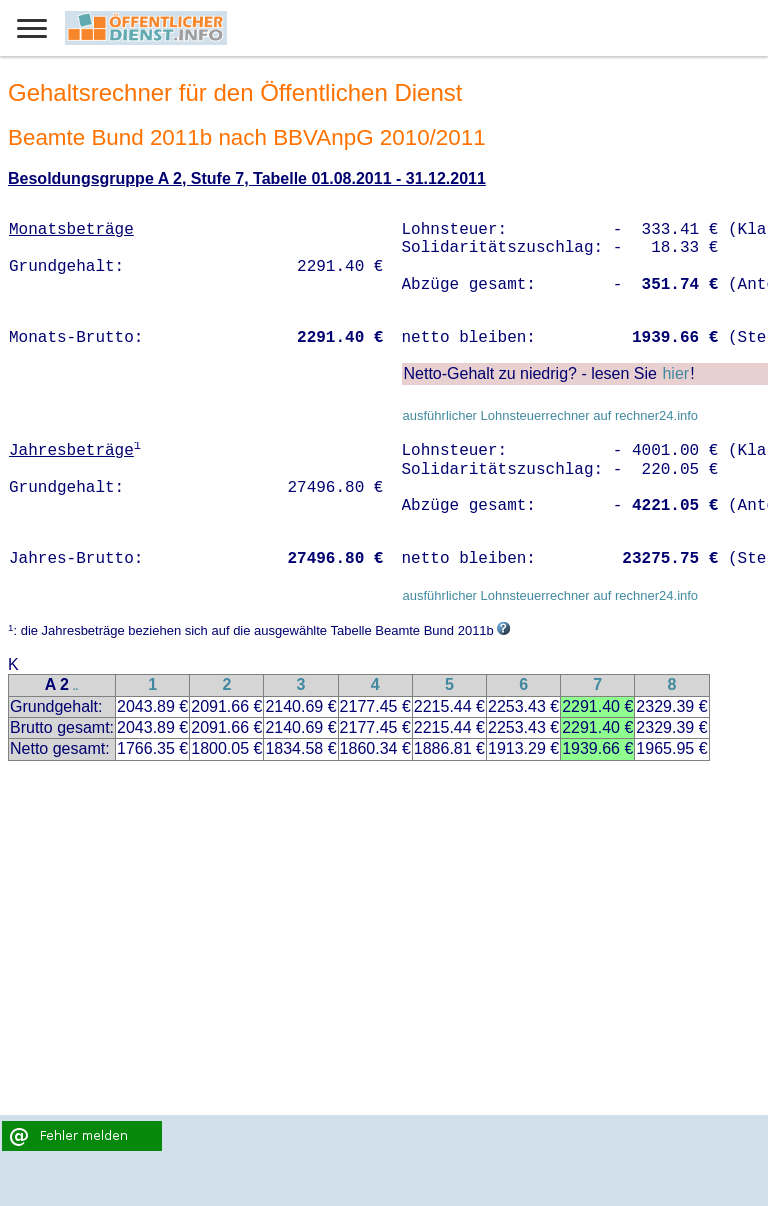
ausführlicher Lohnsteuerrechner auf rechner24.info (550, 415)
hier (675, 373)
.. (76, 686)
